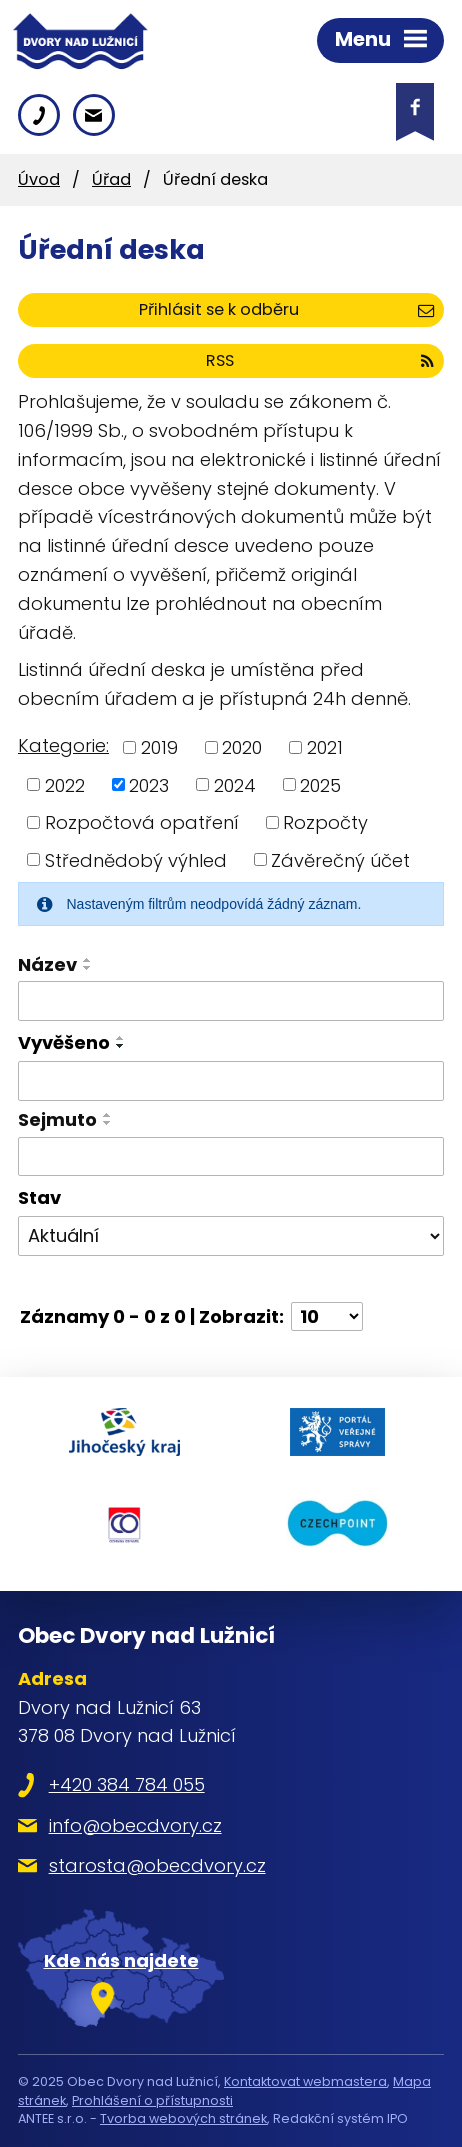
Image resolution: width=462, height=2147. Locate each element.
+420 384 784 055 (127, 1784)
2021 (325, 747)
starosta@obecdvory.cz (157, 1865)
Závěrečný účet (340, 859)
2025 (320, 784)
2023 (149, 784)
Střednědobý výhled (136, 859)
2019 (159, 747)
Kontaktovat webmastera (305, 2081)
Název (47, 964)
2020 (242, 747)
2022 (65, 784)
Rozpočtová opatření (142, 822)
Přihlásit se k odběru (286, 309)
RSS (320, 360)
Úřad (111, 179)
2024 (235, 784)
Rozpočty (325, 822)
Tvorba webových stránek (183, 2118)
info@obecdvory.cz (135, 1825)
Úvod (39, 179)
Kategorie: (63, 745)
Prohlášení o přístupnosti (152, 2100)
